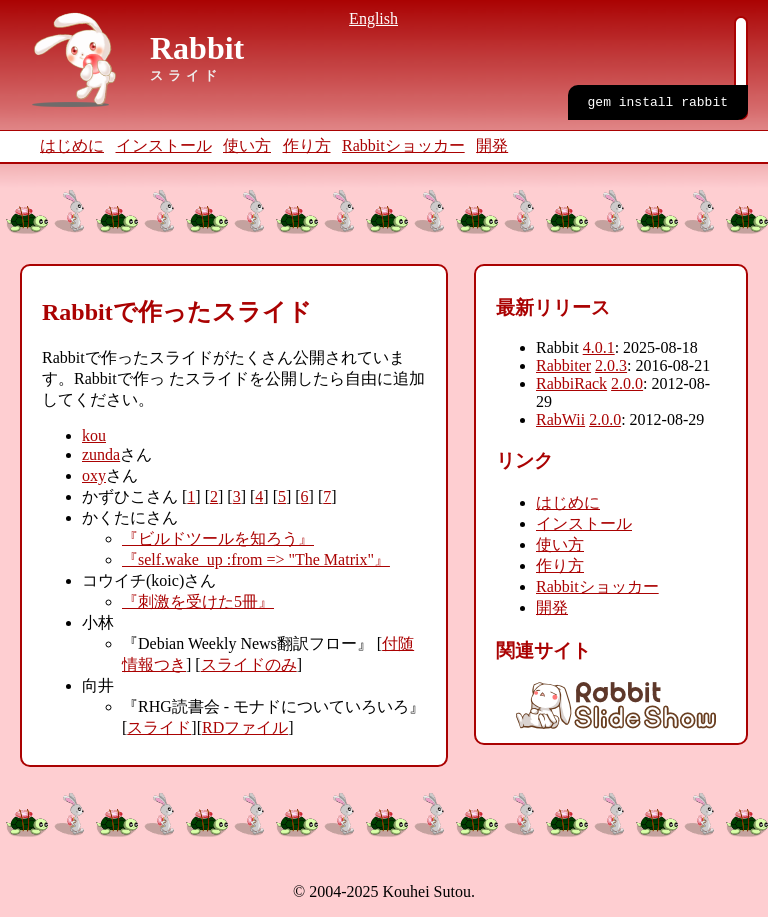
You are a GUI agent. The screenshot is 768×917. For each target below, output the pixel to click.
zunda (101, 454)
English (373, 18)
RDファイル (245, 727)
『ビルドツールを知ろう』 (218, 538)
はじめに (72, 145)
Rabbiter (563, 365)
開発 (492, 145)
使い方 (247, 145)
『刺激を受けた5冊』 (198, 601)
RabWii (560, 419)
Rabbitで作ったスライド (177, 312)
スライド (159, 727)
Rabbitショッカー (403, 145)
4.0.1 (599, 347)
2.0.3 (611, 365)
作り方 (307, 145)
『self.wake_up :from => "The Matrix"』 (256, 559)
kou (94, 435)
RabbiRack (571, 383)
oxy (94, 475)
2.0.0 (627, 383)
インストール (164, 145)
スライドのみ (249, 664)
